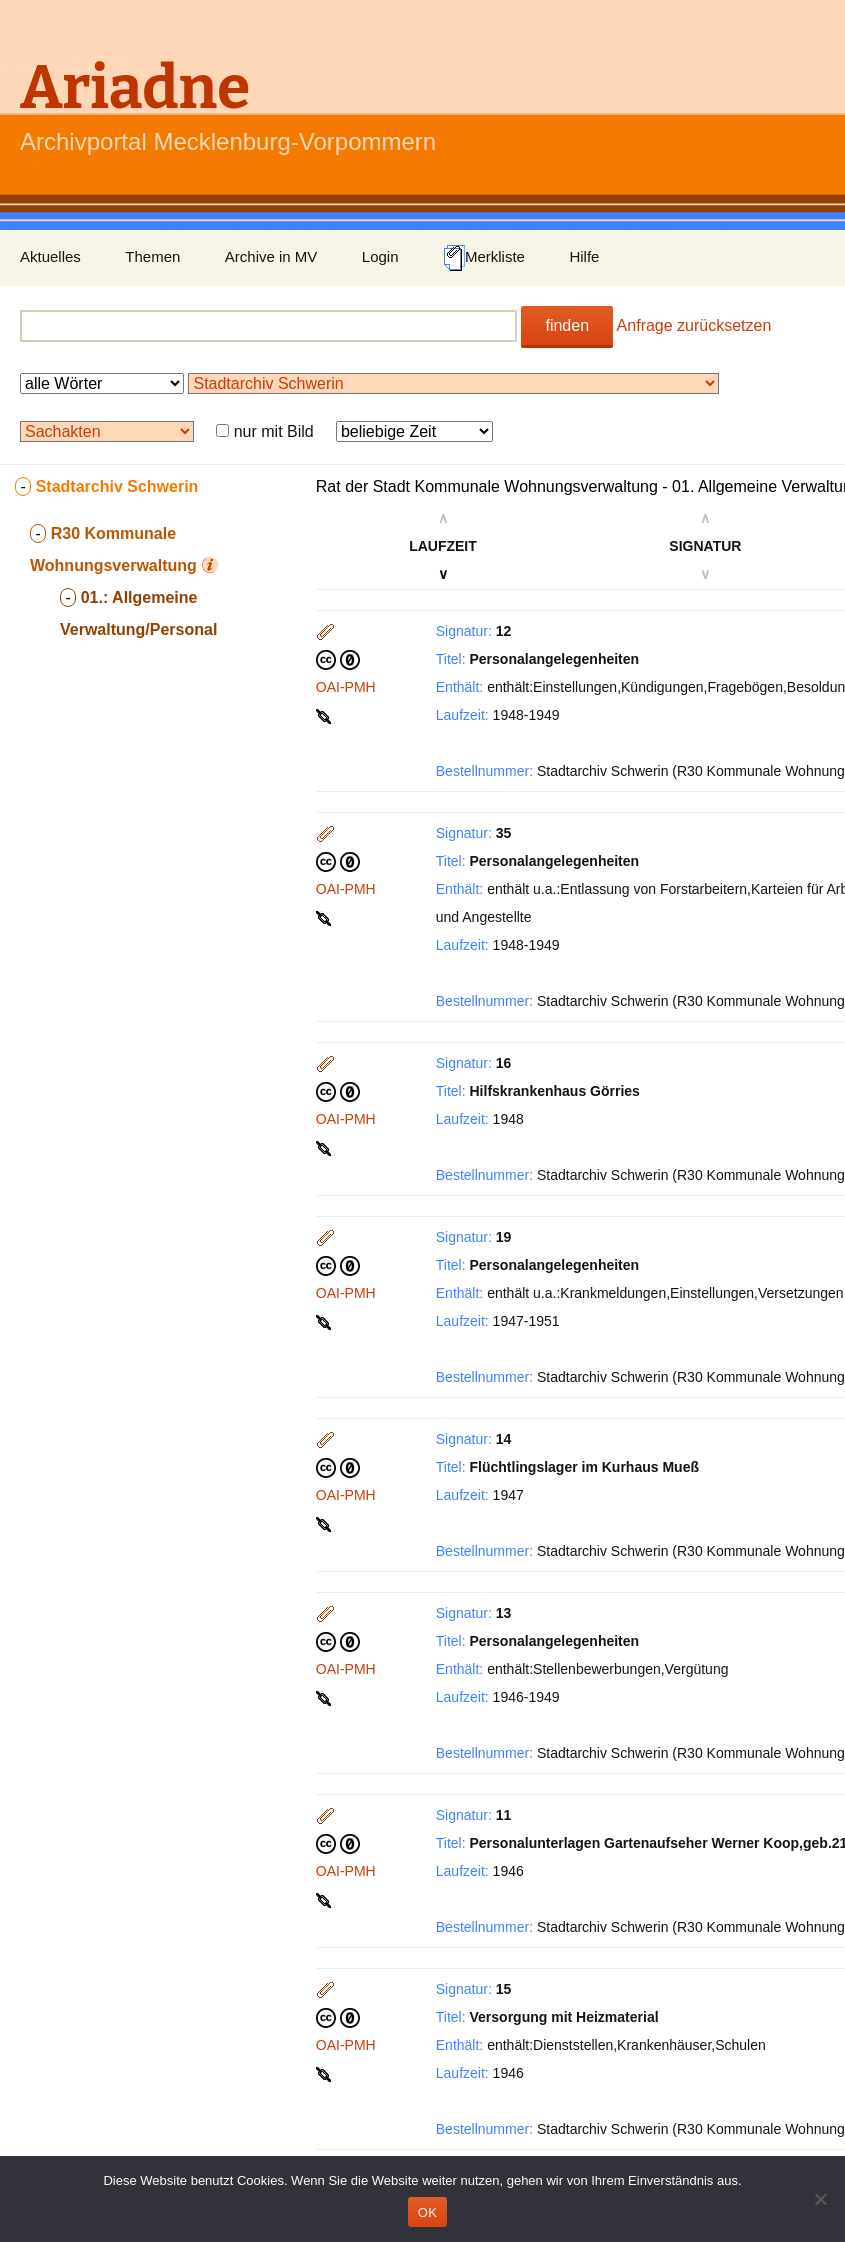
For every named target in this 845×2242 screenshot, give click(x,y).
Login (380, 256)
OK (427, 2212)
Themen (152, 256)
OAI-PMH (346, 687)
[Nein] (820, 2199)
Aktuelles (50, 256)
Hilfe (584, 256)
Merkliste (484, 258)
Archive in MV (271, 256)
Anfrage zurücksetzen (694, 325)
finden (567, 325)
